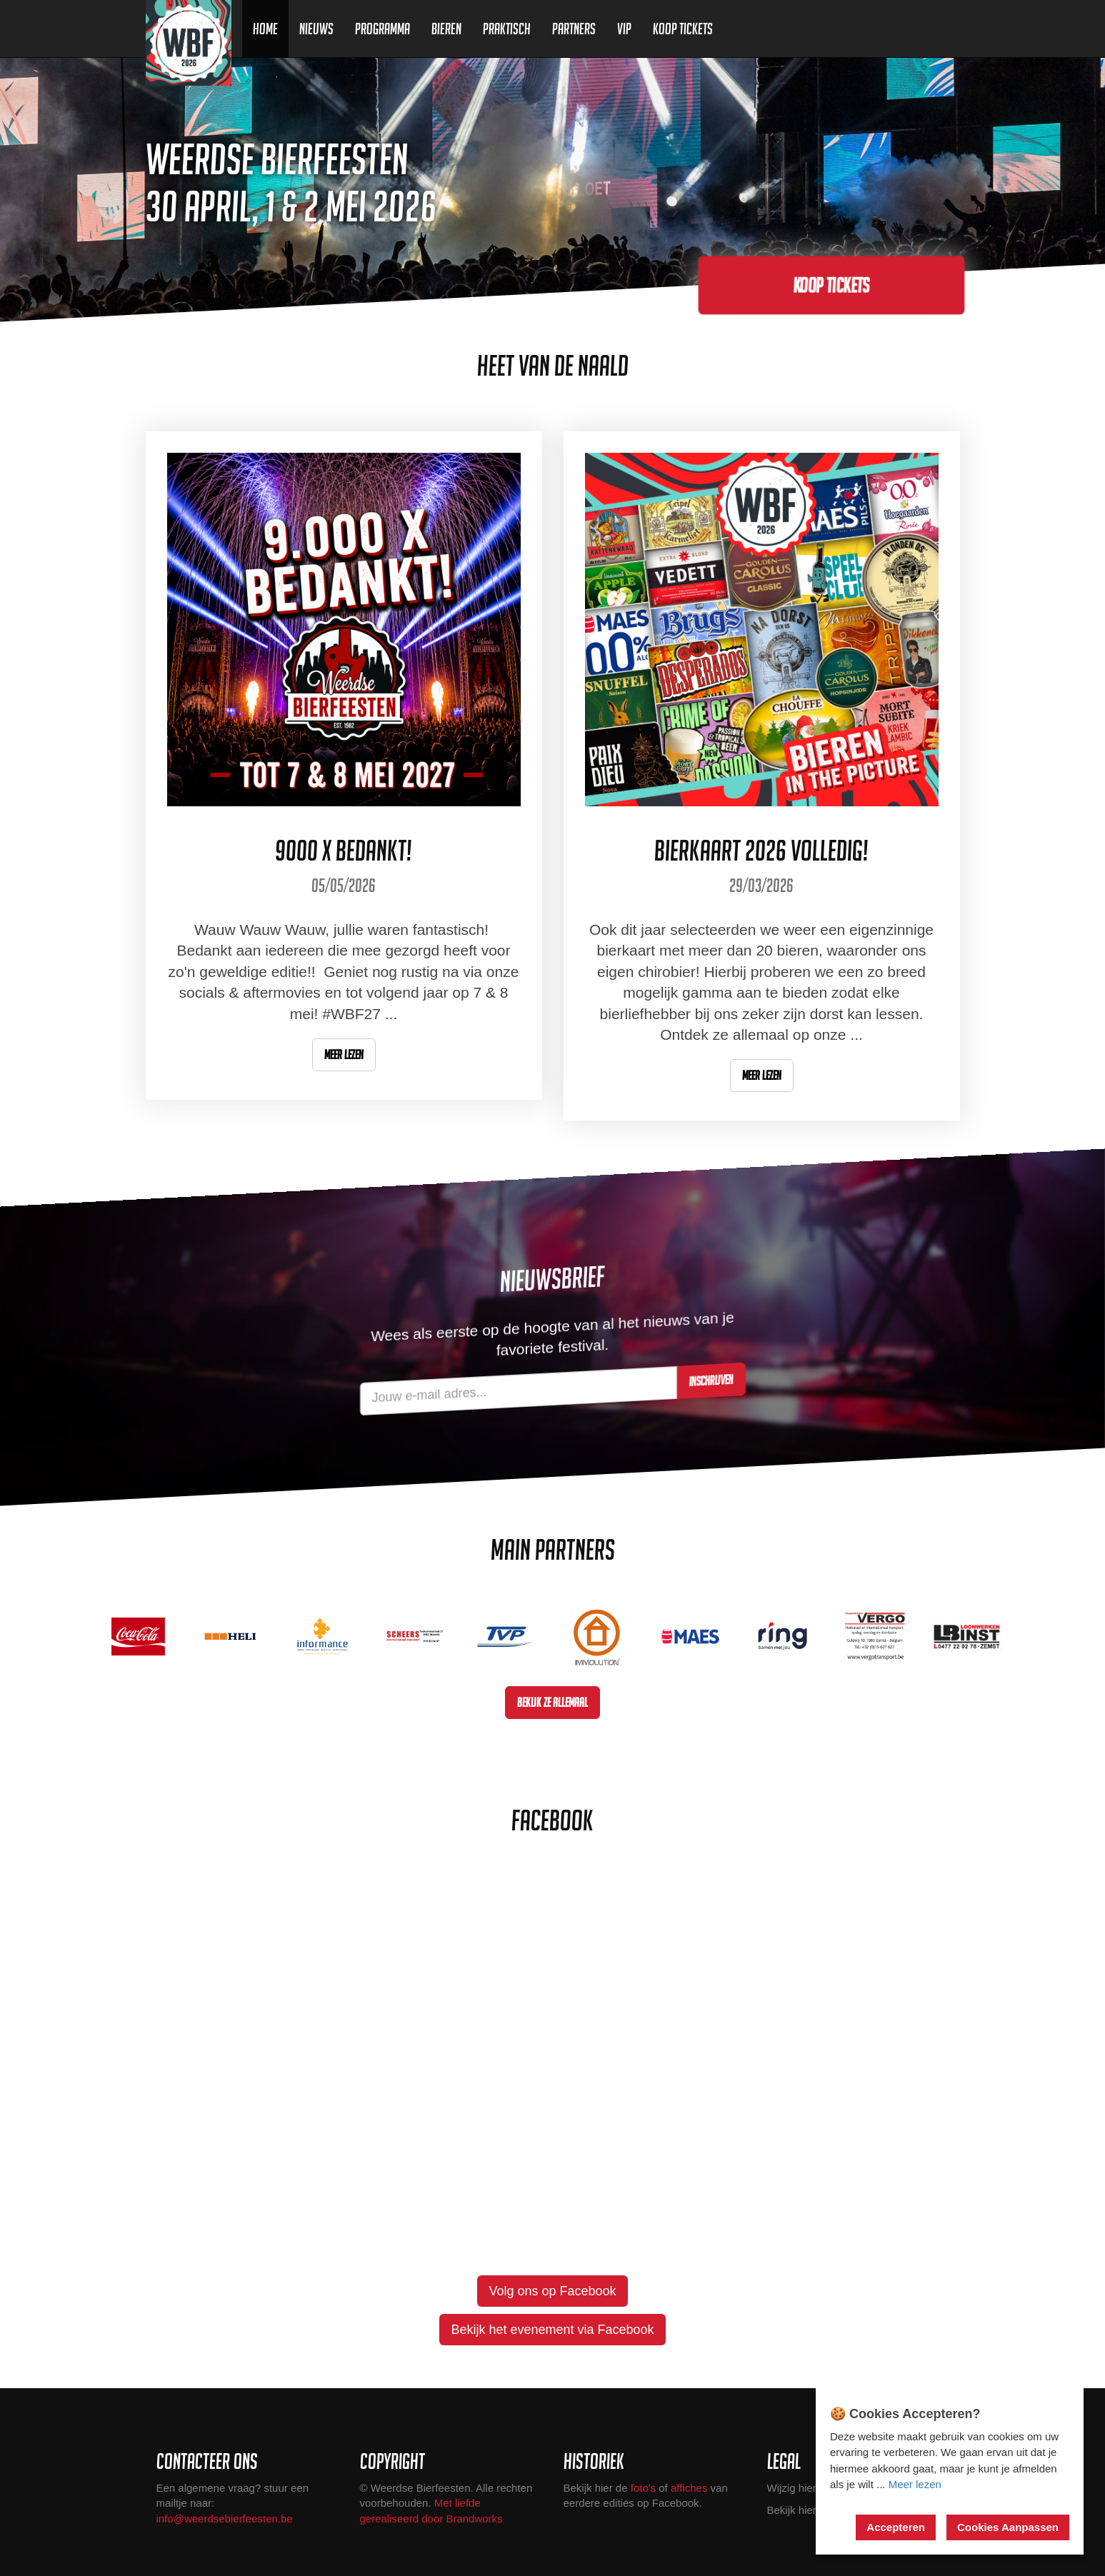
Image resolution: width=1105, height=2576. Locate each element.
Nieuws (316, 28)
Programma (382, 28)
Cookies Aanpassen (1008, 2527)
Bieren (446, 28)
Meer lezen (915, 2484)
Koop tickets (831, 285)
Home (265, 28)
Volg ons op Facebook (552, 2291)
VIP (624, 28)
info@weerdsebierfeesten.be (224, 2518)
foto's (643, 2488)
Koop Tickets (683, 28)
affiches (689, 2488)
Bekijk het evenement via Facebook (552, 2329)
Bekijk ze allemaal (552, 1702)
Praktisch (507, 28)
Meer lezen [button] (344, 1054)
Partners (574, 28)
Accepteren (895, 2527)
